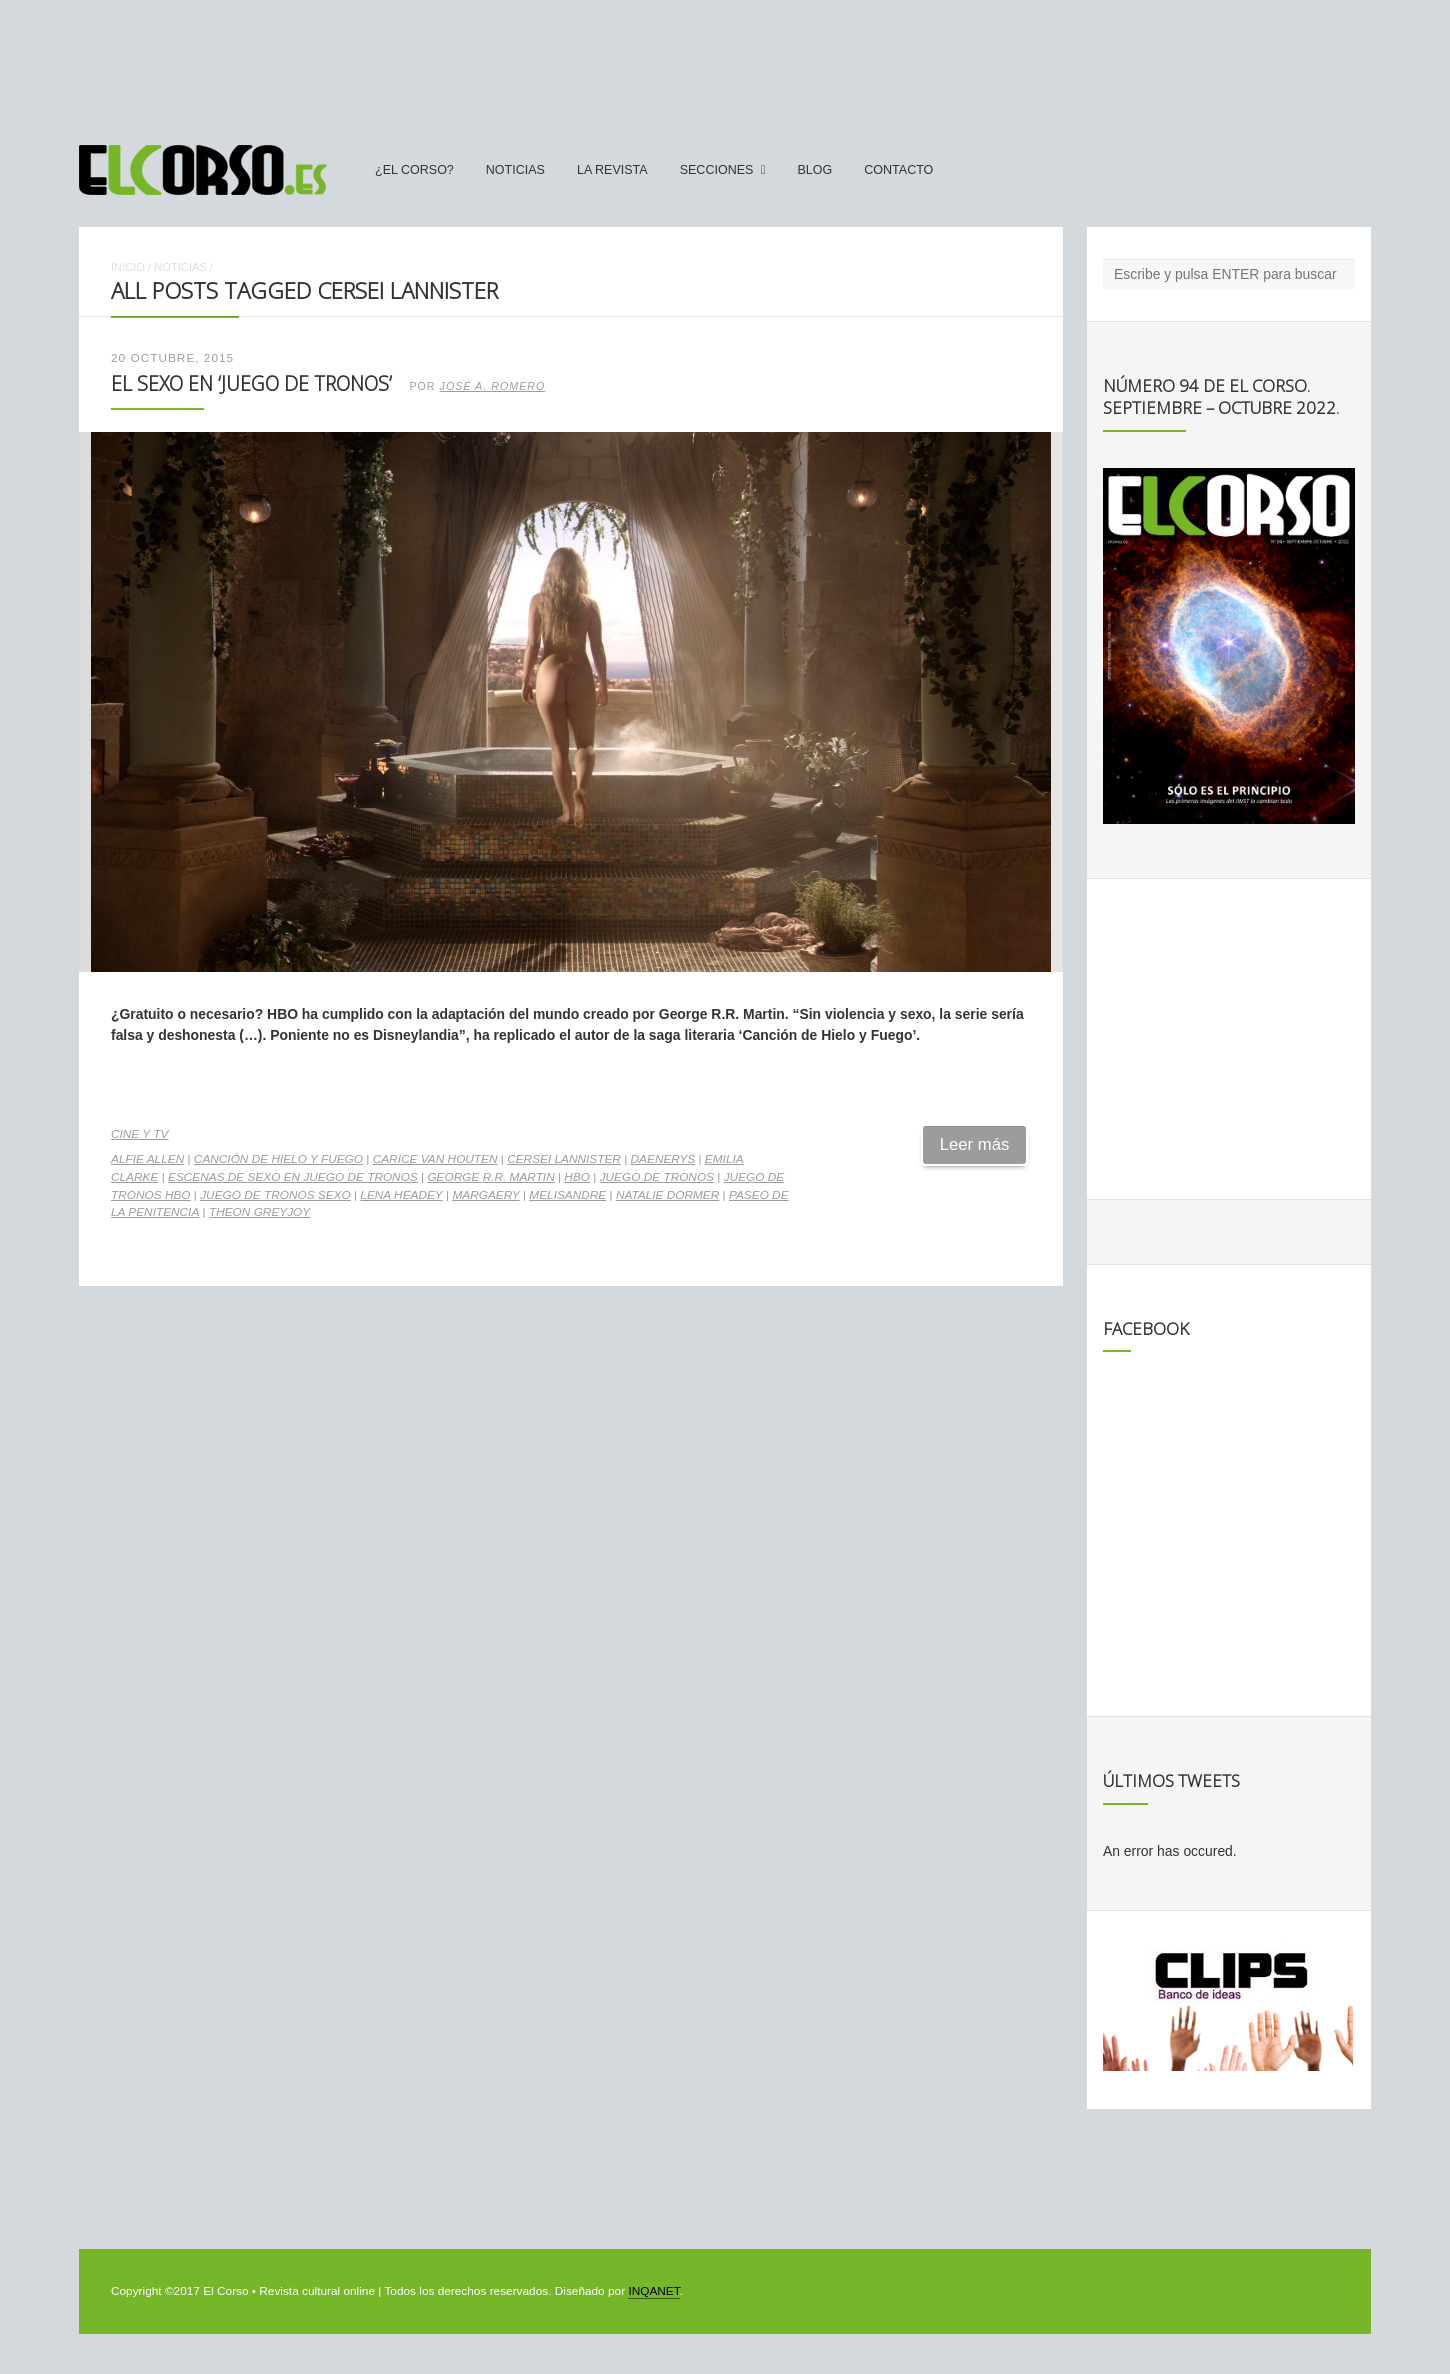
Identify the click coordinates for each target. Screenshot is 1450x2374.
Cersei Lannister (564, 1159)
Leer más (975, 1144)
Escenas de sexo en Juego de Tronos (293, 1177)
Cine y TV (139, 1134)
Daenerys (663, 1159)
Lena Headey (401, 1195)
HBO (577, 1177)
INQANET (653, 2291)
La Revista (612, 170)
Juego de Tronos (657, 1177)
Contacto (898, 170)
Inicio (128, 267)
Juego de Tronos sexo (275, 1195)
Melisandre (567, 1195)
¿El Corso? (414, 170)
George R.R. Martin (490, 1177)
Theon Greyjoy (259, 1212)
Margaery (485, 1195)
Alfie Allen (147, 1159)
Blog (814, 170)
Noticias (515, 170)
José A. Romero (493, 386)
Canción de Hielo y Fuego (278, 1159)
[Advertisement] (725, 63)
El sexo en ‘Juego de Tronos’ (251, 383)
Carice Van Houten (435, 1159)
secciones (717, 170)
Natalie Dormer (667, 1195)
